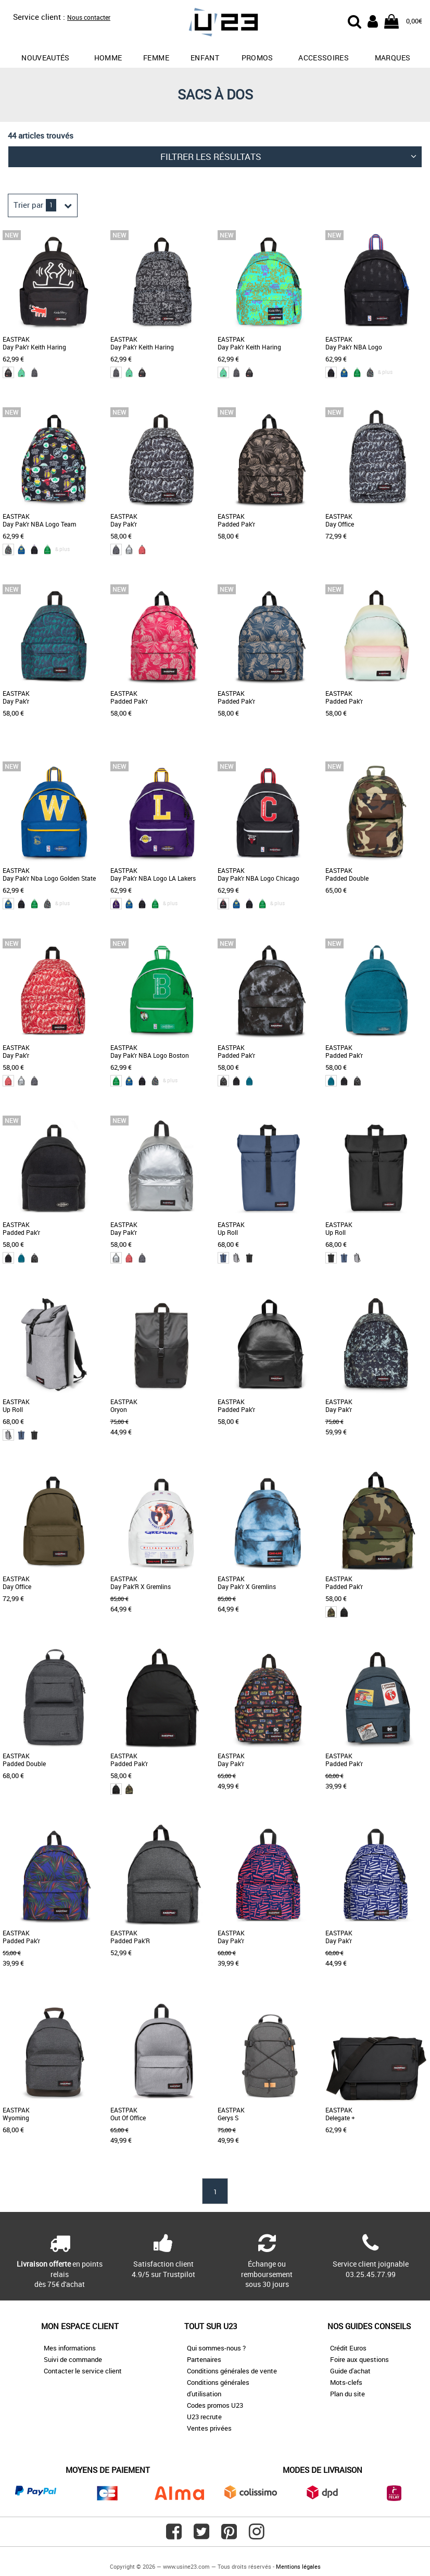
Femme (156, 57)
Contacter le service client (83, 2370)
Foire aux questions (359, 2359)
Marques (392, 57)
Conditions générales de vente (232, 2370)
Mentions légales (298, 2566)
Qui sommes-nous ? (216, 2348)
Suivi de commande (73, 2359)
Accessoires (323, 57)
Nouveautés (45, 57)
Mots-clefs (346, 2382)
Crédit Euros (348, 2348)
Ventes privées (209, 2428)
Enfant (205, 57)
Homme (108, 57)
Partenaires (204, 2359)
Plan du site (347, 2393)
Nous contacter (88, 17)
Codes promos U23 (215, 2405)
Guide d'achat (350, 2370)
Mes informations (70, 2348)
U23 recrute (204, 2416)
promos (257, 57)
